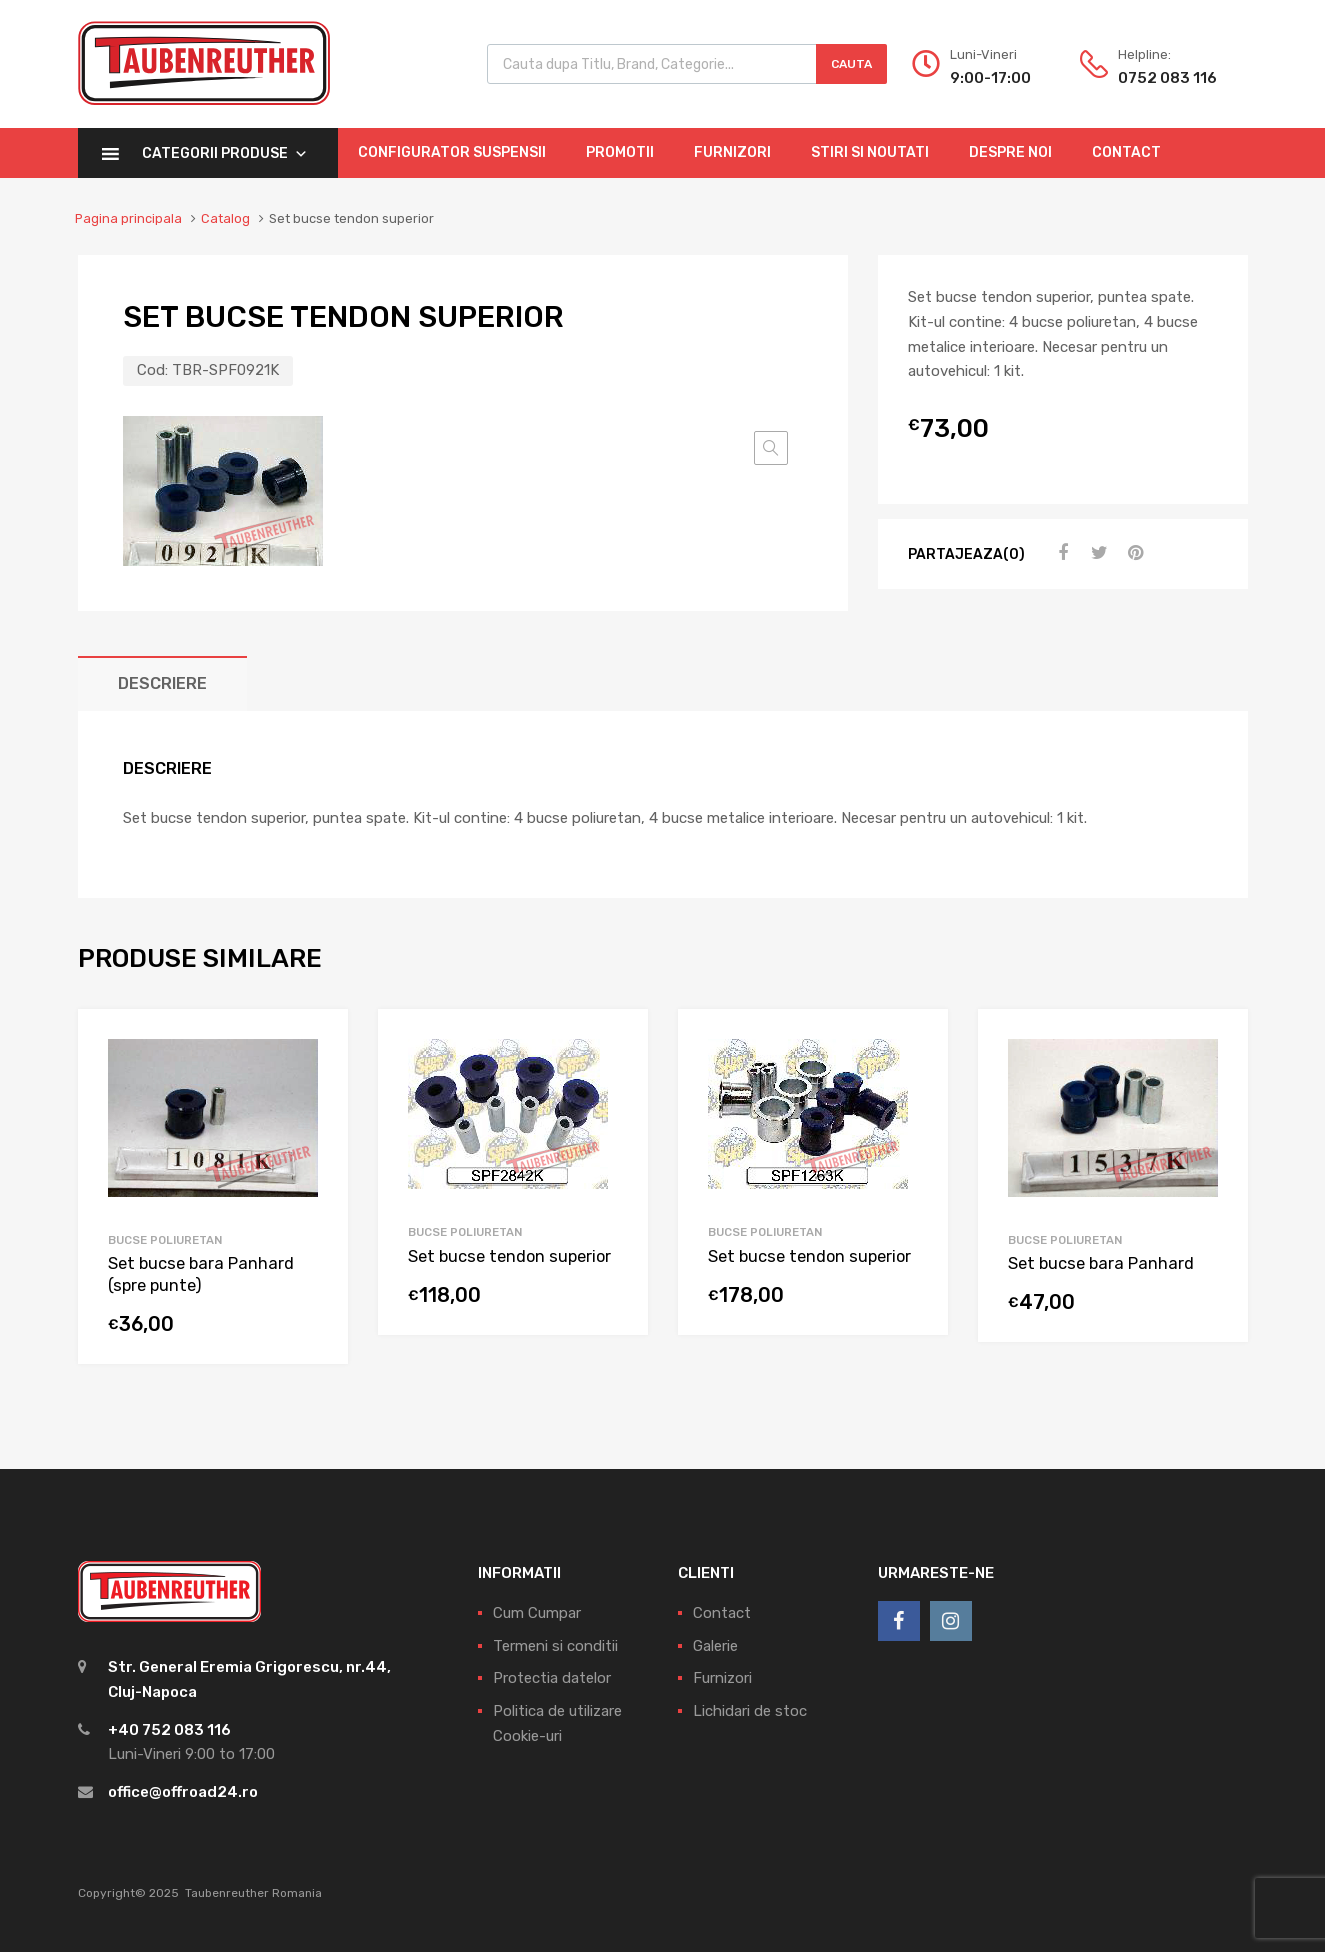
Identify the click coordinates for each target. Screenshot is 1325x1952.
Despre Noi (1010, 152)
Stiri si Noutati (870, 152)
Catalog (225, 218)
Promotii (620, 152)
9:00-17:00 (990, 78)
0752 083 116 (1167, 78)
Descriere (162, 683)
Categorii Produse (225, 153)
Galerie (715, 1646)
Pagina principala (128, 218)
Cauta (851, 64)
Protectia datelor (552, 1678)
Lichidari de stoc (750, 1711)
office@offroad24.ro (183, 1792)
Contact (1126, 152)
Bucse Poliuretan (165, 1240)
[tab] (162, 683)
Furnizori (732, 152)
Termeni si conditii (555, 1646)
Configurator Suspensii (452, 152)
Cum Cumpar (537, 1613)
